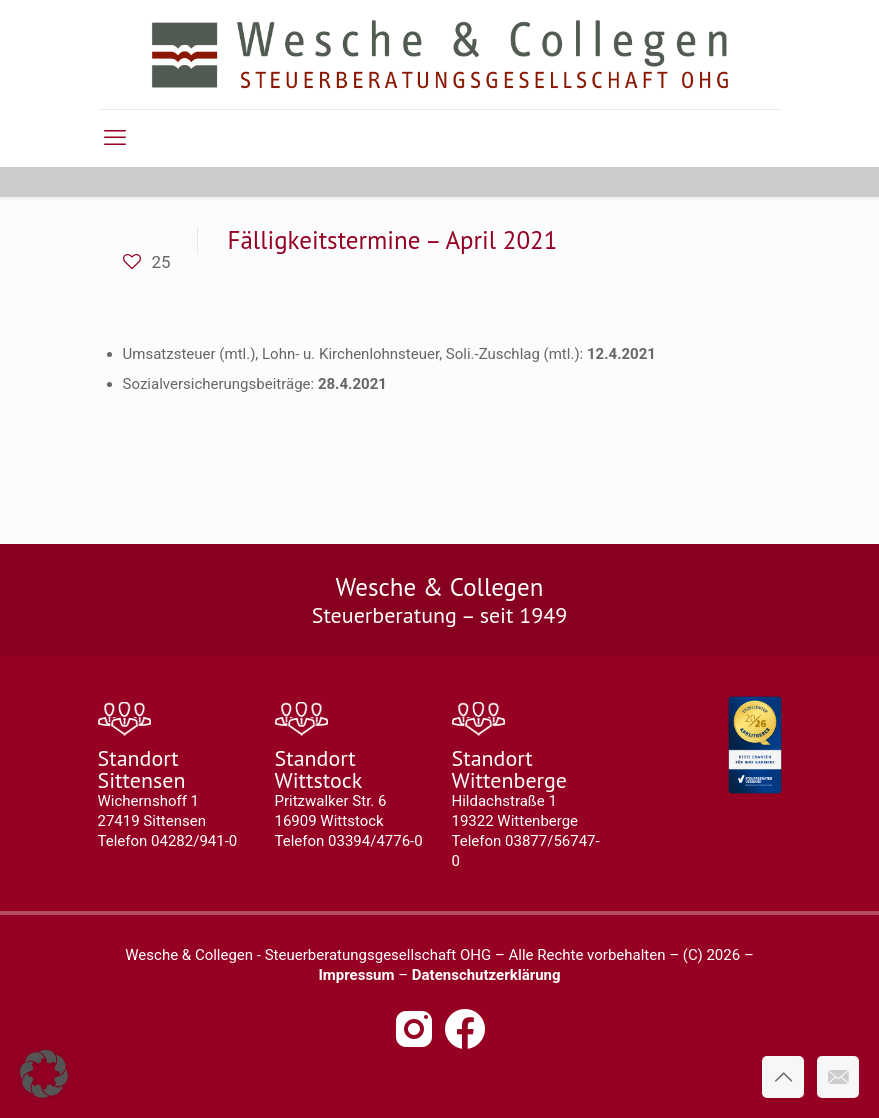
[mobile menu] (115, 138)
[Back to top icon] (783, 1077)
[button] (44, 1074)
